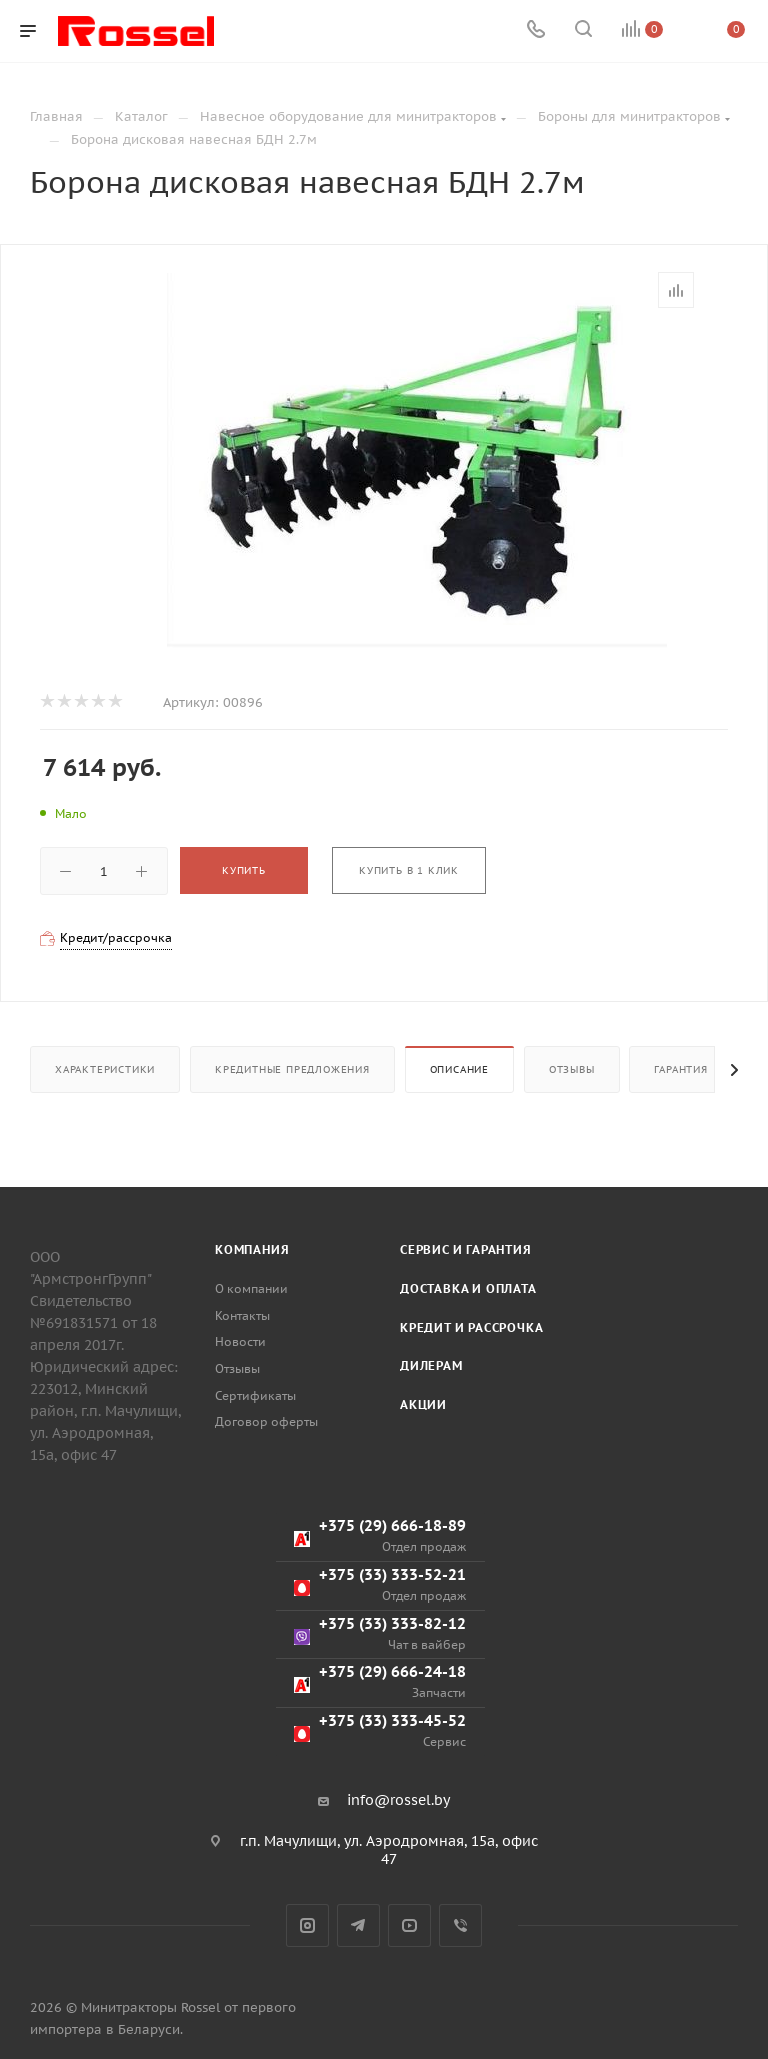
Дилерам (431, 1365)
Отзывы (572, 1069)
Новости (240, 1341)
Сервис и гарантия (466, 1249)
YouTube (409, 1925)
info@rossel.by (398, 1800)
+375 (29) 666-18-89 (380, 1535)
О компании (251, 1288)
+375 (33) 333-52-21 (380, 1584)
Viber (460, 1925)
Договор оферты (266, 1421)
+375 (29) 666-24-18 (380, 1681)
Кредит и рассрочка (471, 1327)
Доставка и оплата (468, 1288)
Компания (252, 1249)
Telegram (358, 1925)
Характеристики (105, 1069)
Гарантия (680, 1069)
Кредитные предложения (292, 1069)
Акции (423, 1404)
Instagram (307, 1925)
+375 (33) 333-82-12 (380, 1633)
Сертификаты (255, 1395)
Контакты (242, 1315)
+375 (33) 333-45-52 (380, 1730)
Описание (459, 1069)
